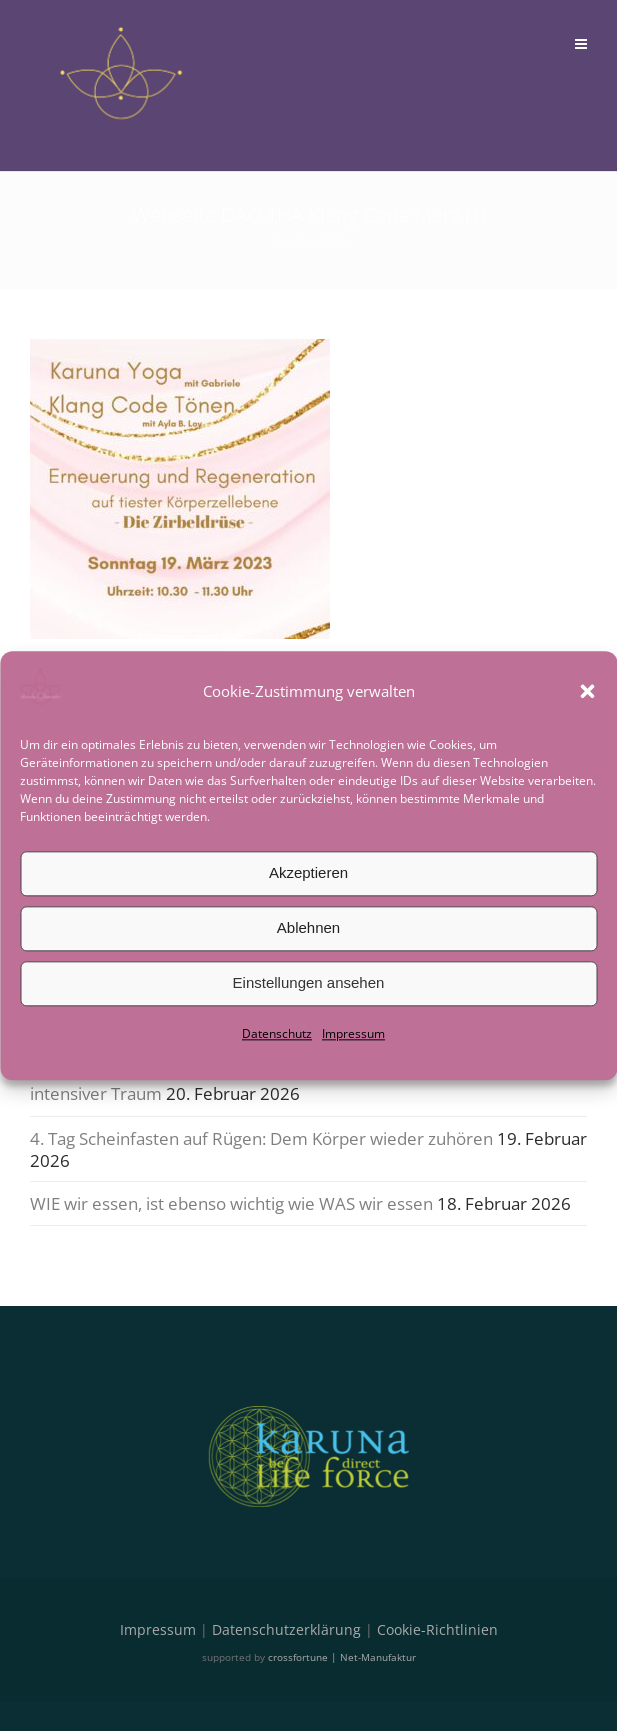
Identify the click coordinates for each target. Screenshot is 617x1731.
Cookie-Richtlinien (437, 1629)
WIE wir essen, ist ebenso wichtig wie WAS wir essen (231, 1203)
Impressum (353, 1033)
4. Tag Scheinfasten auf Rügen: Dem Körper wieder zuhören (261, 1138)
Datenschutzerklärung (286, 1629)
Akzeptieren (308, 872)
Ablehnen (308, 927)
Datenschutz (277, 1033)
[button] (587, 691)
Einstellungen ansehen (309, 982)
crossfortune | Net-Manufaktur (342, 1657)
